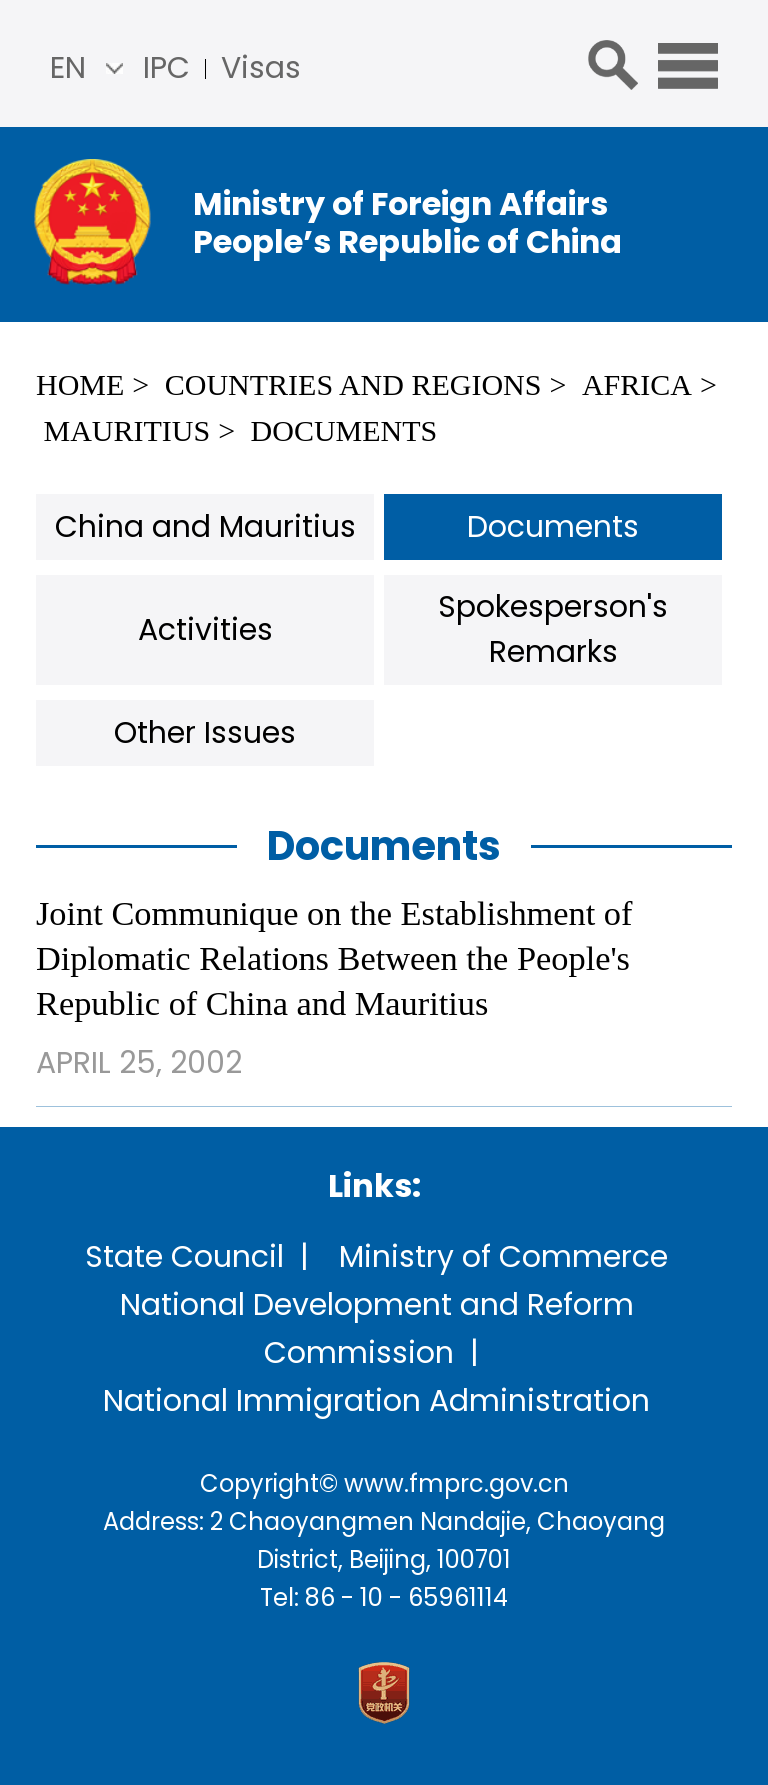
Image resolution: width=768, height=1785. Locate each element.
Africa (637, 384)
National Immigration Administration (376, 1401)
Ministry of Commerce (503, 1257)
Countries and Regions (353, 384)
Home (80, 384)
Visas (261, 68)
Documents (344, 430)
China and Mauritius (205, 527)
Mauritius (127, 430)
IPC (166, 68)
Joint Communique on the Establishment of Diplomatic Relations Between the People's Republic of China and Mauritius (334, 958)
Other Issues (205, 733)
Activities (205, 630)
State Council (184, 1257)
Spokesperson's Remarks (553, 629)
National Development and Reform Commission (377, 1329)
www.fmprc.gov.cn (456, 1483)
